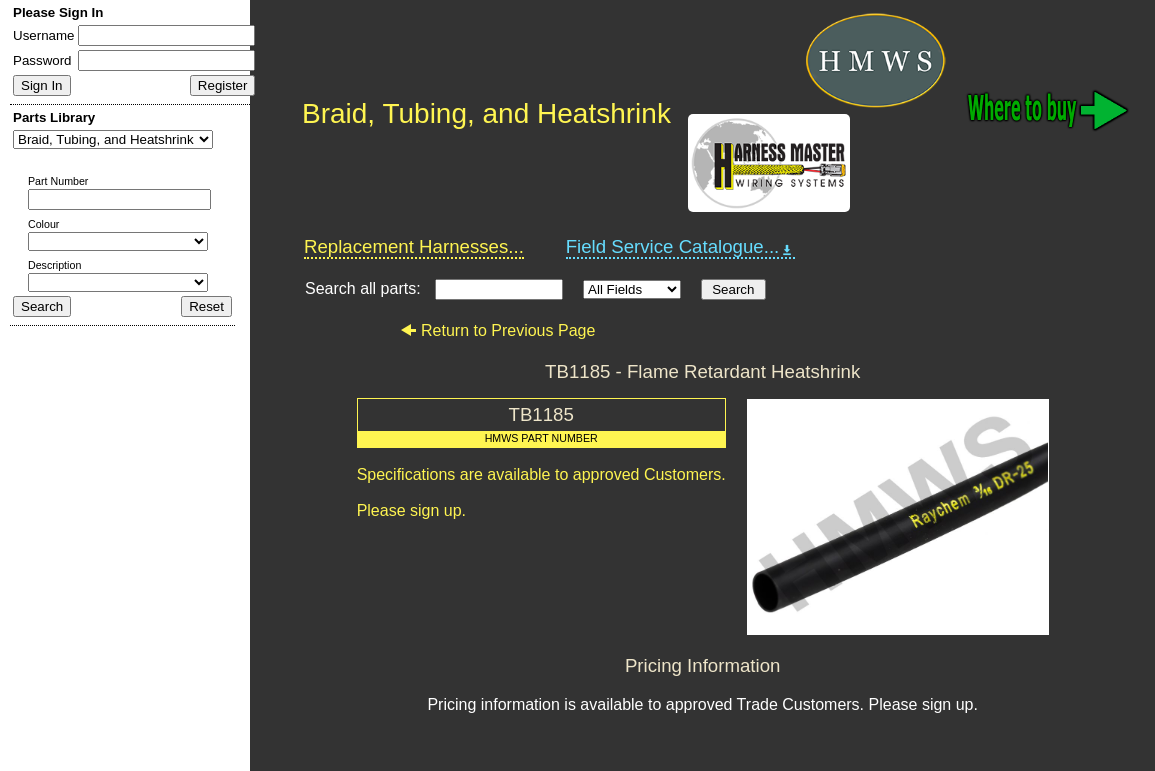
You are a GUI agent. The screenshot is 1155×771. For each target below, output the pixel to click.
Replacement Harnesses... (414, 246)
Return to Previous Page (497, 330)
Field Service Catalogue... (681, 247)
